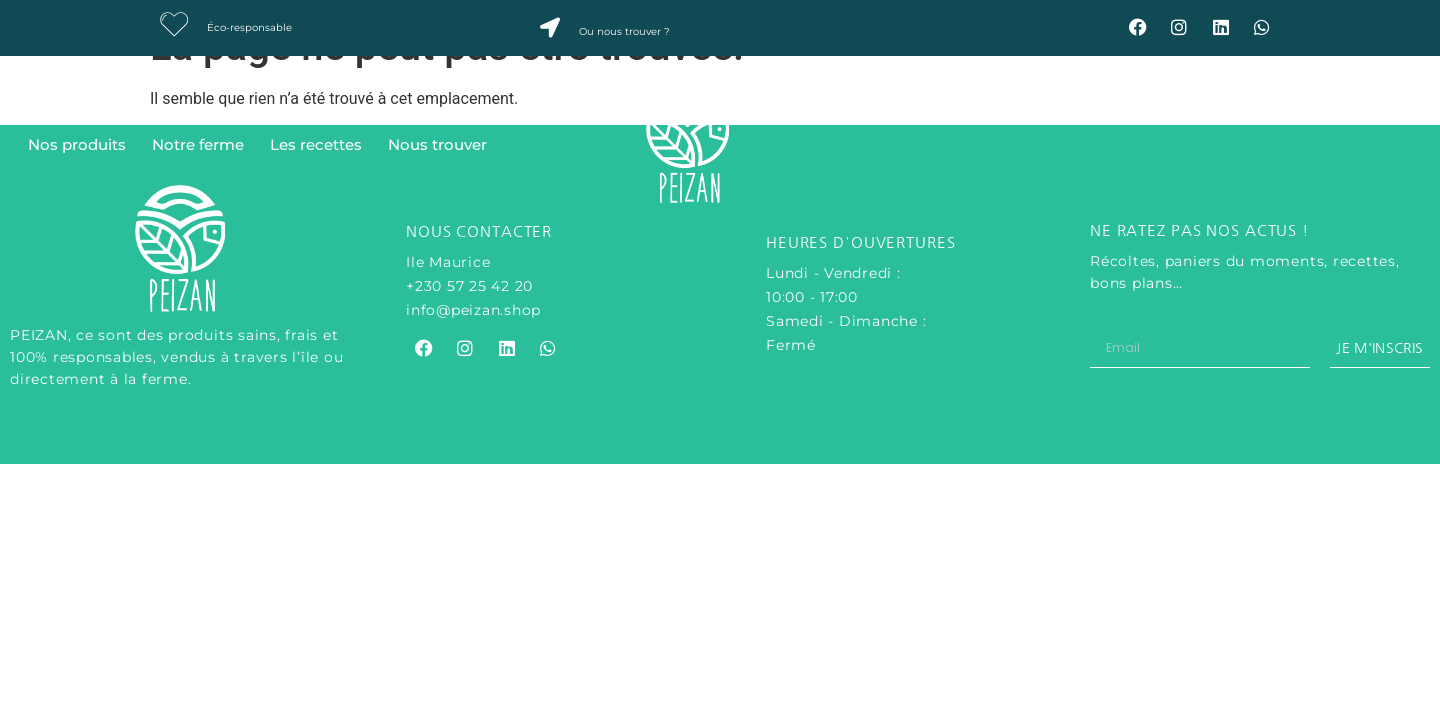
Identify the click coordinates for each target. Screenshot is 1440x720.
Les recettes (316, 144)
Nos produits (77, 144)
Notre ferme (198, 144)
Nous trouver (437, 144)
